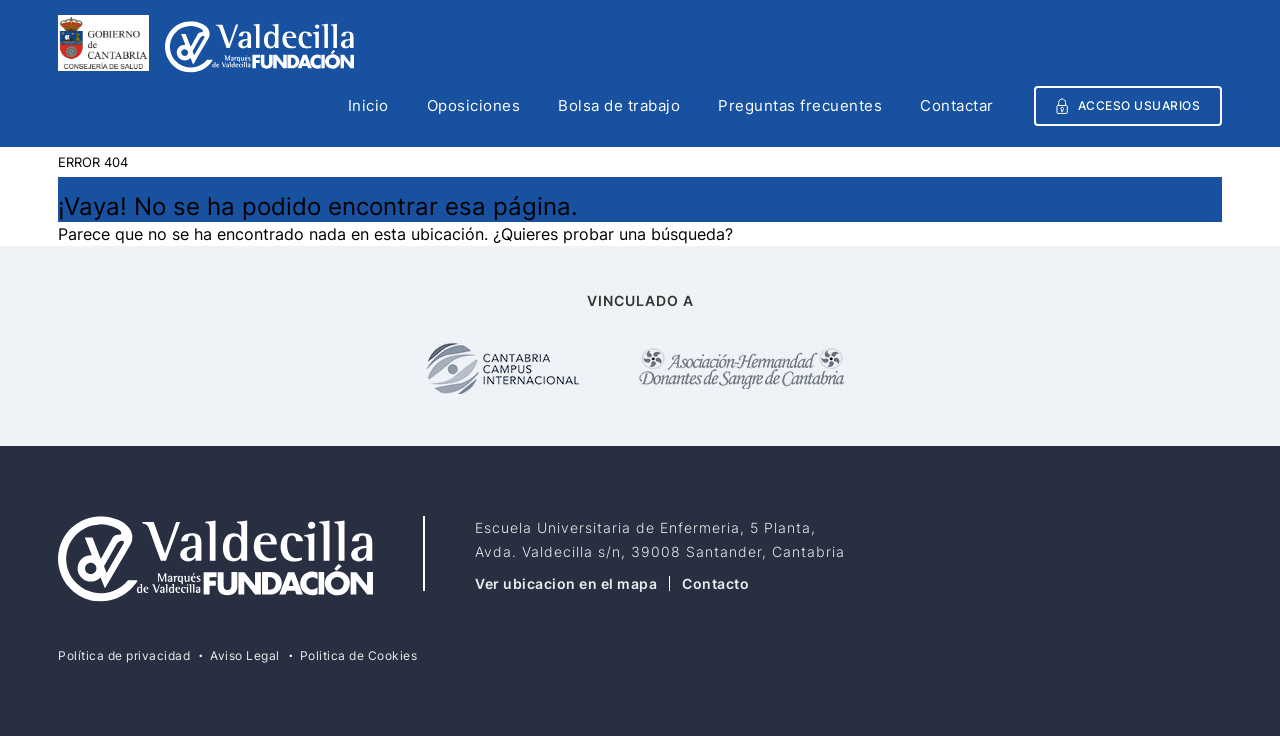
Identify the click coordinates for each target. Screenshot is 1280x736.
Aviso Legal (245, 655)
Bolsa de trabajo (619, 107)
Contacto (715, 583)
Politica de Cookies (359, 655)
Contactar (957, 107)
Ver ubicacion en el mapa (566, 583)
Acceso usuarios (1128, 106)
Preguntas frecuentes (800, 107)
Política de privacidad (124, 655)
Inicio (368, 107)
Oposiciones (474, 107)
